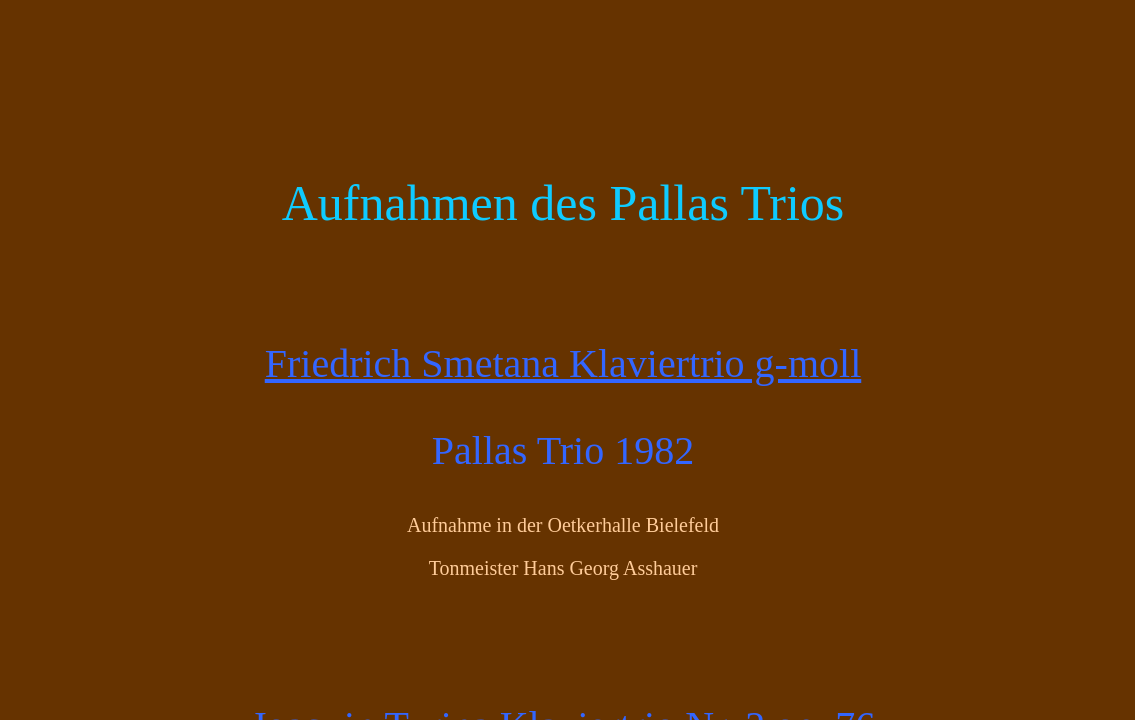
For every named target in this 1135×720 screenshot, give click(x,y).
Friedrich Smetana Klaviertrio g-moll (563, 363)
